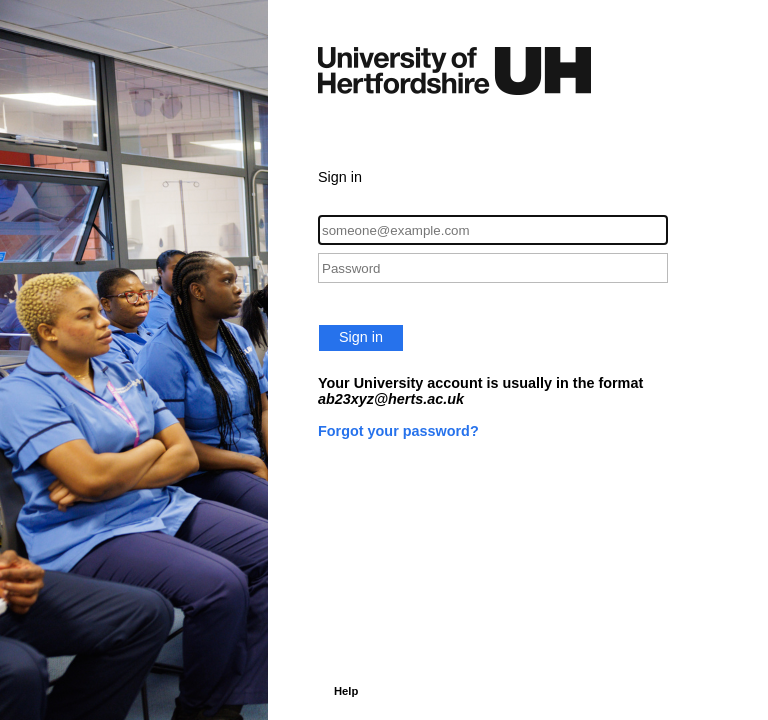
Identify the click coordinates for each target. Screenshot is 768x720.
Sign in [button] (361, 337)
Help (346, 691)
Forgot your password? (398, 431)
